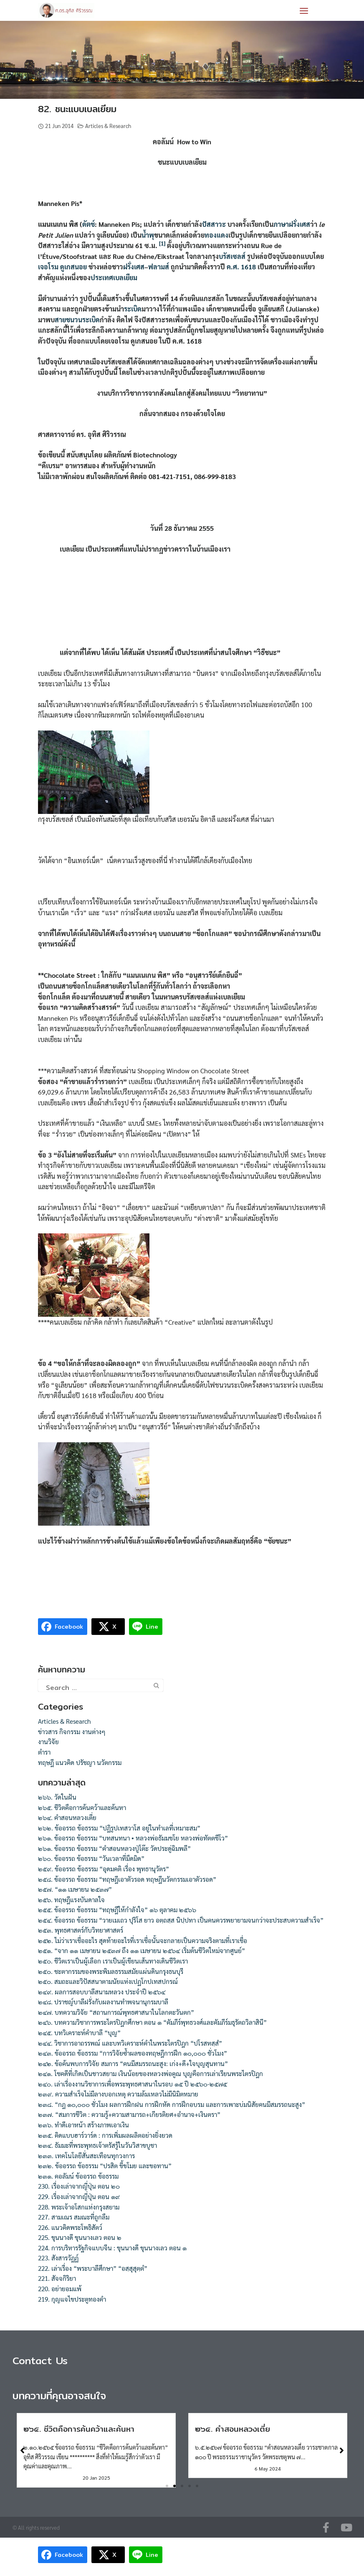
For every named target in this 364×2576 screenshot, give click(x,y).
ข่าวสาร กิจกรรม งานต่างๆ (72, 1731)
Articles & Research (108, 125)
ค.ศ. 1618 (241, 266)
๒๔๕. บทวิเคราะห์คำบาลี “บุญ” (79, 2033)
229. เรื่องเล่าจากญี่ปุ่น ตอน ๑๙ (79, 2196)
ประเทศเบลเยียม (114, 277)
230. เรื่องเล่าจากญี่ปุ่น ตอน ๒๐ (79, 2186)
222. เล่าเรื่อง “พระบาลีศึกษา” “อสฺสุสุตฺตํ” (92, 2268)
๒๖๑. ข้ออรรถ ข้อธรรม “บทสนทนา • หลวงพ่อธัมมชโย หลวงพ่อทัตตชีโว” (133, 1838)
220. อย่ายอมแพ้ (59, 2289)
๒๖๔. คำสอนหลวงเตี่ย (67, 1817)
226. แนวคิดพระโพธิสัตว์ (70, 2227)
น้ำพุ (148, 235)
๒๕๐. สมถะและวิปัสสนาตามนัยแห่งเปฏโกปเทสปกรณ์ (108, 1981)
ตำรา (44, 1752)
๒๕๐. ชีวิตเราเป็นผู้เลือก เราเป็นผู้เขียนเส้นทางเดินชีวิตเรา (113, 1961)
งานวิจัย (48, 1741)
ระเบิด (133, 308)
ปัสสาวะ (214, 224)
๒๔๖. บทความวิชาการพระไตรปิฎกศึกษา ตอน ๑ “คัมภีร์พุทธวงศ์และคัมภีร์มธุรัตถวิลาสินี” (152, 2022)
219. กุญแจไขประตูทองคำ (72, 2299)
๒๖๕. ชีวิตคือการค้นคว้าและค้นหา (82, 1807)
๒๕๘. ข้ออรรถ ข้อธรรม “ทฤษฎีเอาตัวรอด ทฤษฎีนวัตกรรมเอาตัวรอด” (127, 1879)
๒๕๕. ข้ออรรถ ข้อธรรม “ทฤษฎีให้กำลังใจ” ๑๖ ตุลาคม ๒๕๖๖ (117, 1910)
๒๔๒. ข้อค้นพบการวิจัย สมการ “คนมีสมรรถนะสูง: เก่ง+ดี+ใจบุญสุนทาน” (133, 2063)
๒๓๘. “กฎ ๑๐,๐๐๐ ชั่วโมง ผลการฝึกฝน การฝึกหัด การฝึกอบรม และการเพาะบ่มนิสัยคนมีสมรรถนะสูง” (171, 2104)
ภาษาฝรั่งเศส (291, 224)
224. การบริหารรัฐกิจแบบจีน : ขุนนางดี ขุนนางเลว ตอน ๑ (112, 2248)
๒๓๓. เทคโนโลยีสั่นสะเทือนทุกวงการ (86, 2156)
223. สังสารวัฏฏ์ (58, 2258)
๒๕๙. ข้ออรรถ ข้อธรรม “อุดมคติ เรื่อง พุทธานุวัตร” (103, 1869)
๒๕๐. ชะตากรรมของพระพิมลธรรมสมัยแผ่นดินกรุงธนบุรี (110, 1971)
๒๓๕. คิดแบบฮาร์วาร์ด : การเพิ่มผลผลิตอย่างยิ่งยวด (105, 2135)
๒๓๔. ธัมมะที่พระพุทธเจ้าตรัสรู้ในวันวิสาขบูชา (97, 2145)
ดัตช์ (88, 224)
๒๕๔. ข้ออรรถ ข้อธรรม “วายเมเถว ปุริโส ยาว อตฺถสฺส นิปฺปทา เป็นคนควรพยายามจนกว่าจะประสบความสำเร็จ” (181, 1920)
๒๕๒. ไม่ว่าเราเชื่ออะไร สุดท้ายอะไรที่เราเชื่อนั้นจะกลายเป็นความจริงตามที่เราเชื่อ (142, 1940)
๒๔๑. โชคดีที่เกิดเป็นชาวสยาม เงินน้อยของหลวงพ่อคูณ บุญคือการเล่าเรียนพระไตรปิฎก (150, 2073)
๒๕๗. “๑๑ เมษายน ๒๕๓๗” (75, 1889)
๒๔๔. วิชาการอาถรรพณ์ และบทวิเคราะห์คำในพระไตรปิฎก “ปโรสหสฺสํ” (130, 2043)
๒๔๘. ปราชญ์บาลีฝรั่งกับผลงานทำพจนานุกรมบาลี (103, 2002)
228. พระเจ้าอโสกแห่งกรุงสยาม (78, 2207)
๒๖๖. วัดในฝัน (57, 1797)
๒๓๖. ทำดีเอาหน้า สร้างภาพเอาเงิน (83, 2125)
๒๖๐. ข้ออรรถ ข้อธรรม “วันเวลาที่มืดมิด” (91, 1858)
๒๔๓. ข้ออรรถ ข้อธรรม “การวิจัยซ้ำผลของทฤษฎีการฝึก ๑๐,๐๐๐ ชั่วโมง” (132, 2053)
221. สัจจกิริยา (57, 2278)
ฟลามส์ (158, 266)
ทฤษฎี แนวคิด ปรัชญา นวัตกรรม (79, 1762)
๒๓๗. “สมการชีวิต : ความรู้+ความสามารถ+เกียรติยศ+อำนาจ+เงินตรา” (129, 2114)
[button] (167, 2486)
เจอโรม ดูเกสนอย (62, 266)
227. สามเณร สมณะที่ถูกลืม (73, 2217)
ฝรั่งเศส (133, 266)
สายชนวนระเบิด (77, 319)
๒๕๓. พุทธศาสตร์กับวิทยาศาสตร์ (80, 1930)
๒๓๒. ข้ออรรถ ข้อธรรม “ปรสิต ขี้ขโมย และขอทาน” (105, 2166)
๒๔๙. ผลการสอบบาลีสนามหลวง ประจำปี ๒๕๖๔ (101, 1992)
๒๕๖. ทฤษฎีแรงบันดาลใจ (71, 1900)
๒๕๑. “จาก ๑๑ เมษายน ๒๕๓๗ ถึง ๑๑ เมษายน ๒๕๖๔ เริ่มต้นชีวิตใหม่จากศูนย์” (141, 1950)
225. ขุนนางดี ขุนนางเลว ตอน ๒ (79, 2237)
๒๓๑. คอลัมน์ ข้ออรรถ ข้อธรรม (78, 2176)
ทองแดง (216, 235)
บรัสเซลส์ (232, 256)
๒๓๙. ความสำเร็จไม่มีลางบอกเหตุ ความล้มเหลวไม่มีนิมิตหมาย (118, 2094)
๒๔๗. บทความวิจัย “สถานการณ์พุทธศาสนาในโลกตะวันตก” (116, 2012)
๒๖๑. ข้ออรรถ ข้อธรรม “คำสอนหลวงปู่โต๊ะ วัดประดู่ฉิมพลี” (114, 1848)
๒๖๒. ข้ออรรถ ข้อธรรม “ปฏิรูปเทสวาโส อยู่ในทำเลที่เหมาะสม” (119, 1828)
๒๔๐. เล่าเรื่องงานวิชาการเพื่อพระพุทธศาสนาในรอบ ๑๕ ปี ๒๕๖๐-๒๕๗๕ (132, 2084)
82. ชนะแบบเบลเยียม (77, 109)
